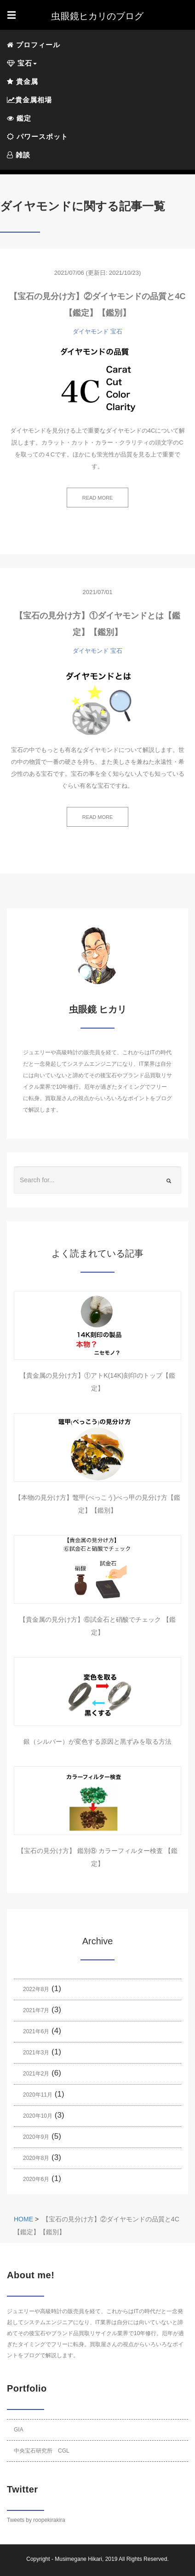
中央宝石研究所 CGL (41, 2451)
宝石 (116, 331)
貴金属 (22, 81)
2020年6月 (36, 2179)
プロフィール (33, 45)
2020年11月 (37, 2095)
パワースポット (37, 136)
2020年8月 (36, 2158)
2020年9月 (36, 2137)
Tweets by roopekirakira (36, 2520)
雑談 (18, 155)
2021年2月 (36, 2073)
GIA (18, 2429)
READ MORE (97, 498)
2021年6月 (36, 2031)
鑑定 (19, 118)
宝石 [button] (22, 63)
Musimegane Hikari (78, 2559)
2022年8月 (36, 1989)
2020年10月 (37, 2116)
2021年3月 (36, 2052)
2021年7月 (36, 2010)
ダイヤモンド (91, 331)
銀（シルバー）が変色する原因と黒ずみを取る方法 (97, 1741)
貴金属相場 (29, 100)
